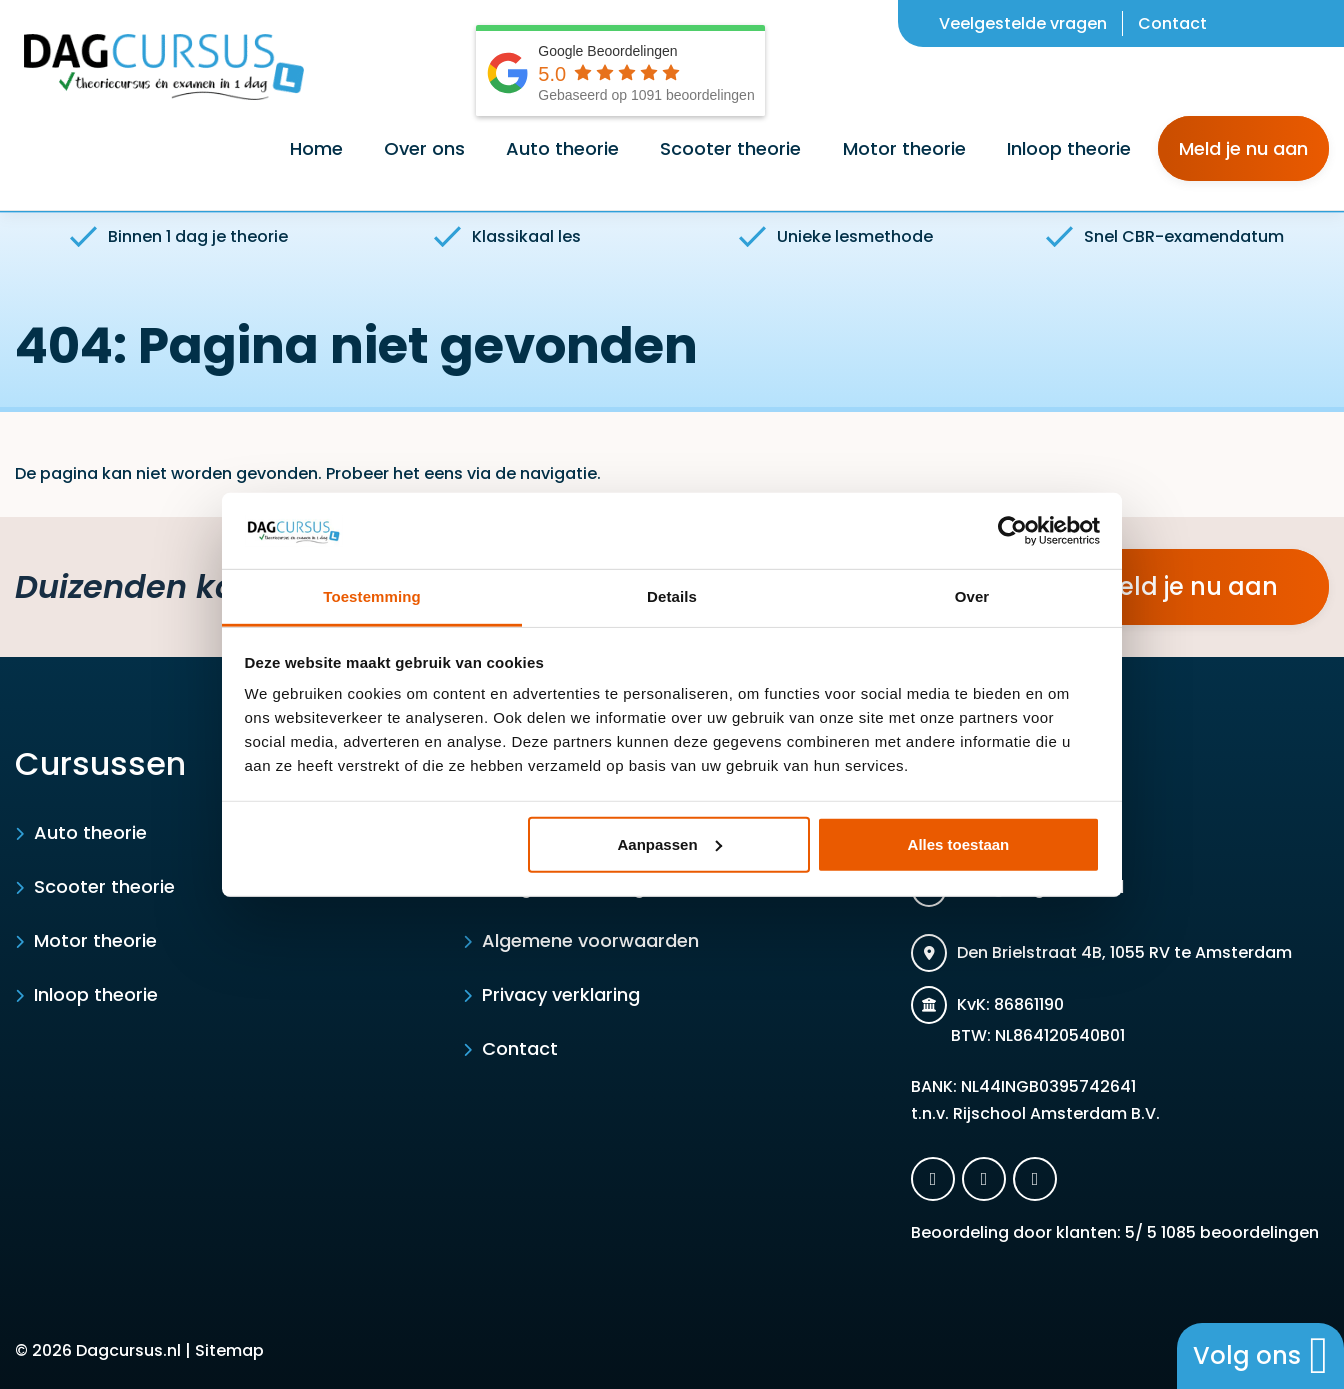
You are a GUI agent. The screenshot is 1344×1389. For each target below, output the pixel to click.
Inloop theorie (96, 994)
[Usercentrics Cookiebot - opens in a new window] (1012, 531)
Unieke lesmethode (836, 236)
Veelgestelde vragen (1023, 23)
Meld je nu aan (1243, 148)
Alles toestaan (959, 844)
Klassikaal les (507, 236)
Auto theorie (90, 832)
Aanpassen (670, 844)
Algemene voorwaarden (590, 940)
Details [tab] (672, 596)
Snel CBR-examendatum (1165, 236)
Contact (1172, 23)
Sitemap (229, 1350)
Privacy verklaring (561, 994)
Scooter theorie (104, 886)
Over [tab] (972, 596)
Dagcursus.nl (128, 1350)
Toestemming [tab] (372, 596)
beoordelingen (1238, 1232)
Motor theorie (95, 940)
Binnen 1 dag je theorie (179, 236)
